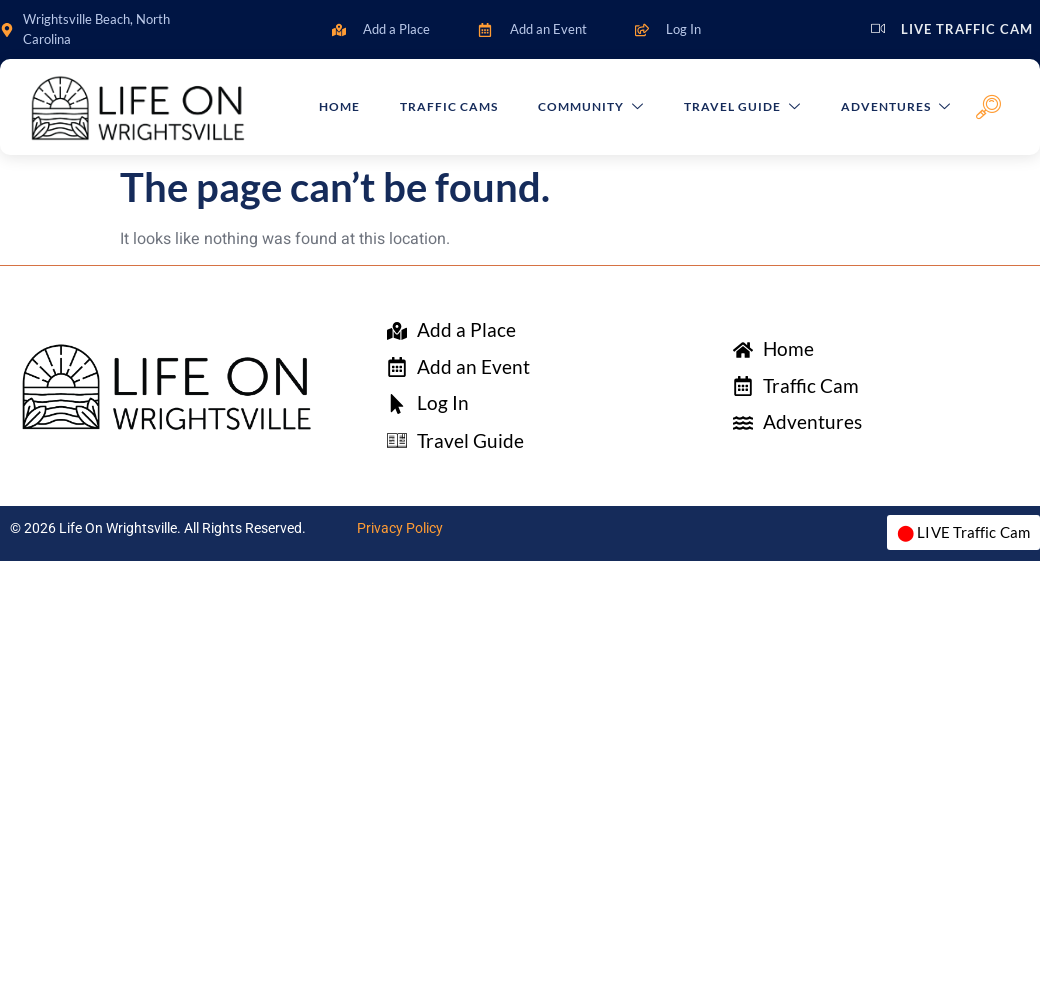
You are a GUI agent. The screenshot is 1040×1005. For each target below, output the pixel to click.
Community (591, 107)
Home (340, 106)
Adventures (895, 107)
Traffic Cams (450, 106)
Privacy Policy (400, 528)
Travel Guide (742, 107)
